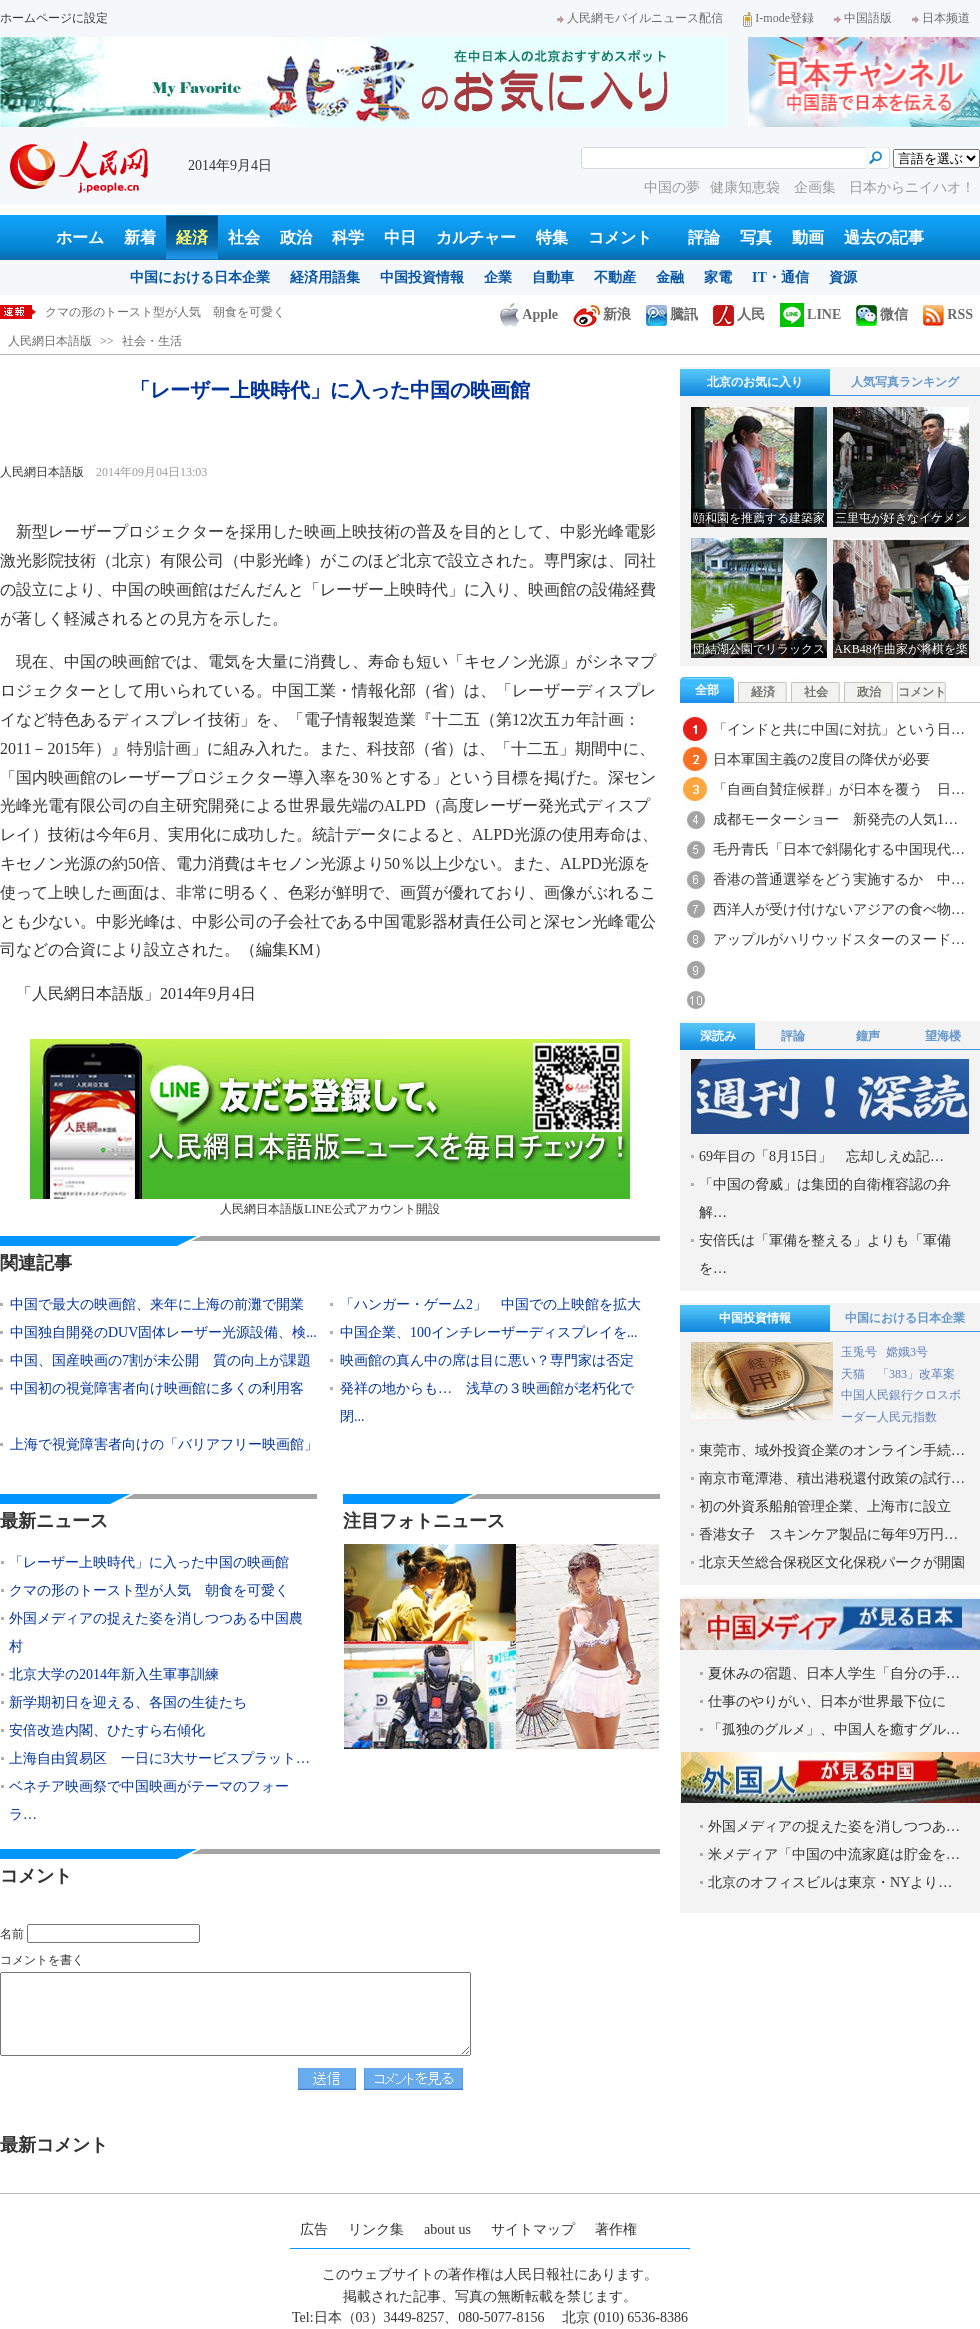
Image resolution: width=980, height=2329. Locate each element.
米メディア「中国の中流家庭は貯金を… (834, 1854)
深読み (718, 1036)
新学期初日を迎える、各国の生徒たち (128, 1702)
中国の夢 (672, 187)
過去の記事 (884, 237)
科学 (348, 237)
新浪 (602, 314)
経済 (192, 237)
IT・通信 (780, 277)
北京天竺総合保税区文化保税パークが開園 (832, 1562)
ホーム (80, 237)
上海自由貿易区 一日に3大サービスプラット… (159, 1758)
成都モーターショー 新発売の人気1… (835, 819)
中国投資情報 (422, 277)
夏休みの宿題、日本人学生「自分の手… (834, 1673)
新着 (140, 237)
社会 (244, 237)
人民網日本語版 (50, 341)
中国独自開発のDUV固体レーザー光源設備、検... (163, 1332)
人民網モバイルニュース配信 (640, 18)
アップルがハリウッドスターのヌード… (839, 939)
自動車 (553, 277)
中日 (400, 237)
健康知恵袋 (747, 187)
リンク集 (376, 2229)
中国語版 (863, 18)
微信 (882, 314)
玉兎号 (859, 1352)
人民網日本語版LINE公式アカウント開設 (330, 1127)
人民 (739, 314)
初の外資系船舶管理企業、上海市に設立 (825, 1506)
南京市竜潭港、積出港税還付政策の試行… (832, 1478)
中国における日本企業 (200, 277)
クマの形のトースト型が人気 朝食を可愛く (149, 1590)
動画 (808, 237)
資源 (843, 277)
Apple (529, 314)
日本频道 (941, 18)
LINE (810, 314)
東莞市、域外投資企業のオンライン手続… (832, 1450)
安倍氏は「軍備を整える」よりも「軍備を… (825, 1254)
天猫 (854, 1374)
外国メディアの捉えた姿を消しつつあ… (834, 1826)
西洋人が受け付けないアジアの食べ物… (839, 909)
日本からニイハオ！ (912, 187)
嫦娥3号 (907, 1352)
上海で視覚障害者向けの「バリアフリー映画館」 (164, 1444)
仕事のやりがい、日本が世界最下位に (827, 1701)
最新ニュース (54, 1521)
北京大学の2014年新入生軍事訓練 (114, 1674)
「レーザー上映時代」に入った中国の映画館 (165, 312)
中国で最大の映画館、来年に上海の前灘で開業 (157, 1304)
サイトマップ (533, 2229)
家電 (718, 277)
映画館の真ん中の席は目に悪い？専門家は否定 (487, 1360)
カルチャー (476, 237)
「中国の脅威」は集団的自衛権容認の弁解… (825, 1198)
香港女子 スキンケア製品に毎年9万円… (828, 1534)
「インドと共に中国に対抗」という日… (839, 729)
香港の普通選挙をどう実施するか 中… (839, 879)
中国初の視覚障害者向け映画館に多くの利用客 (157, 1388)
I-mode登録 (778, 18)
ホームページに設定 (54, 18)
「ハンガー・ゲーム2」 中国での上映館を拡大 (490, 1304)
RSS (948, 314)
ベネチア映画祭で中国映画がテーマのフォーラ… (149, 1800)
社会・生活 (152, 341)
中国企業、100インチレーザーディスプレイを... (489, 1332)
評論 (704, 237)
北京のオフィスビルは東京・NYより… (830, 1882)
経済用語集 (325, 277)
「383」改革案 (916, 1374)
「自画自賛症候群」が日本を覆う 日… (839, 789)
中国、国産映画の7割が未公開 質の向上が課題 (160, 1360)
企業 (498, 277)
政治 (296, 237)
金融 (670, 277)
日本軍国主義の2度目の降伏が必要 (821, 759)
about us (447, 2229)
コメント (620, 237)
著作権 (616, 2229)
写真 (756, 237)
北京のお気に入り (755, 382)
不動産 (615, 277)
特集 (552, 237)
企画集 (817, 187)
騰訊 (672, 314)
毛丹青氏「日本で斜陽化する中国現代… (839, 849)
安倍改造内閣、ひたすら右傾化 (107, 1730)
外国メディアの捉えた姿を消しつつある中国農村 (156, 1632)
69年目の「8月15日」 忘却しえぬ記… (821, 1156)
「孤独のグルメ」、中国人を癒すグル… (834, 1729)
